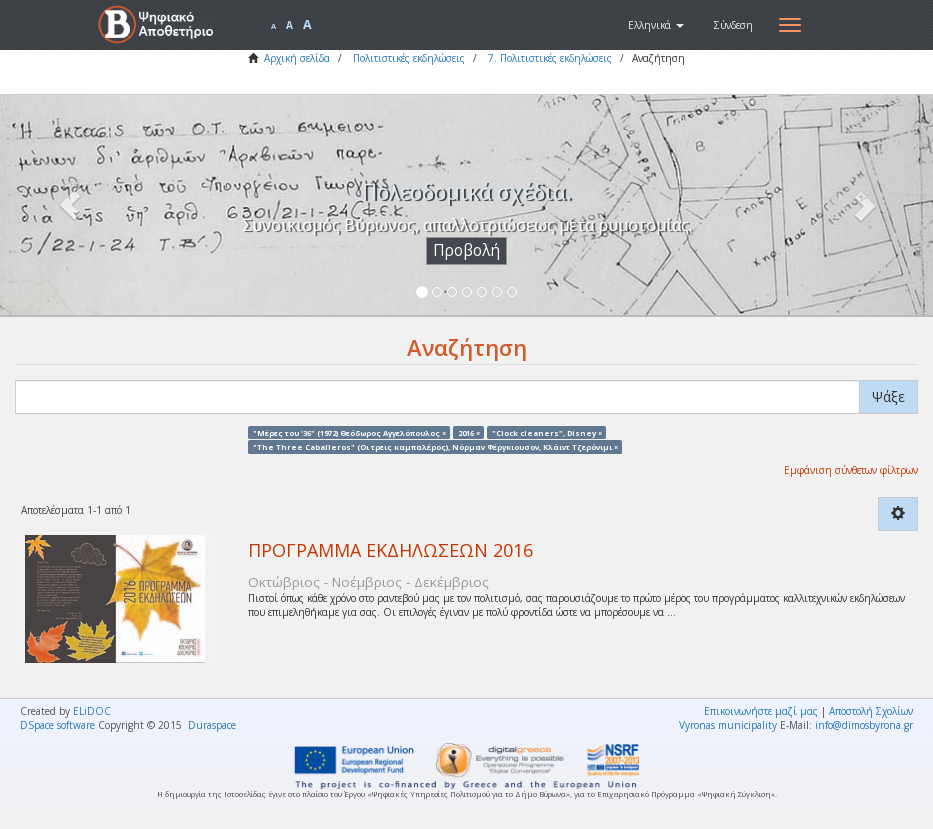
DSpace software (57, 725)
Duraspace (212, 725)
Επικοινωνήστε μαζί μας (761, 711)
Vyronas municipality (728, 725)
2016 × (469, 432)
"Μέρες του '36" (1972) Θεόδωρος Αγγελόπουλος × (349, 432)
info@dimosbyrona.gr (864, 725)
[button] (656, 25)
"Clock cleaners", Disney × (547, 432)
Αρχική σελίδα (297, 58)
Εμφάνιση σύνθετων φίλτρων (851, 470)
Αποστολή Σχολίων (871, 711)
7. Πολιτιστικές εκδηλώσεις (550, 58)
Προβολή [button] (466, 250)
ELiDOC (92, 711)
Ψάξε (888, 396)
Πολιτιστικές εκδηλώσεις (409, 58)
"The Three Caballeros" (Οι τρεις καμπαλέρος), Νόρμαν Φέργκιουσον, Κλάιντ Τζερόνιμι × (435, 446)
